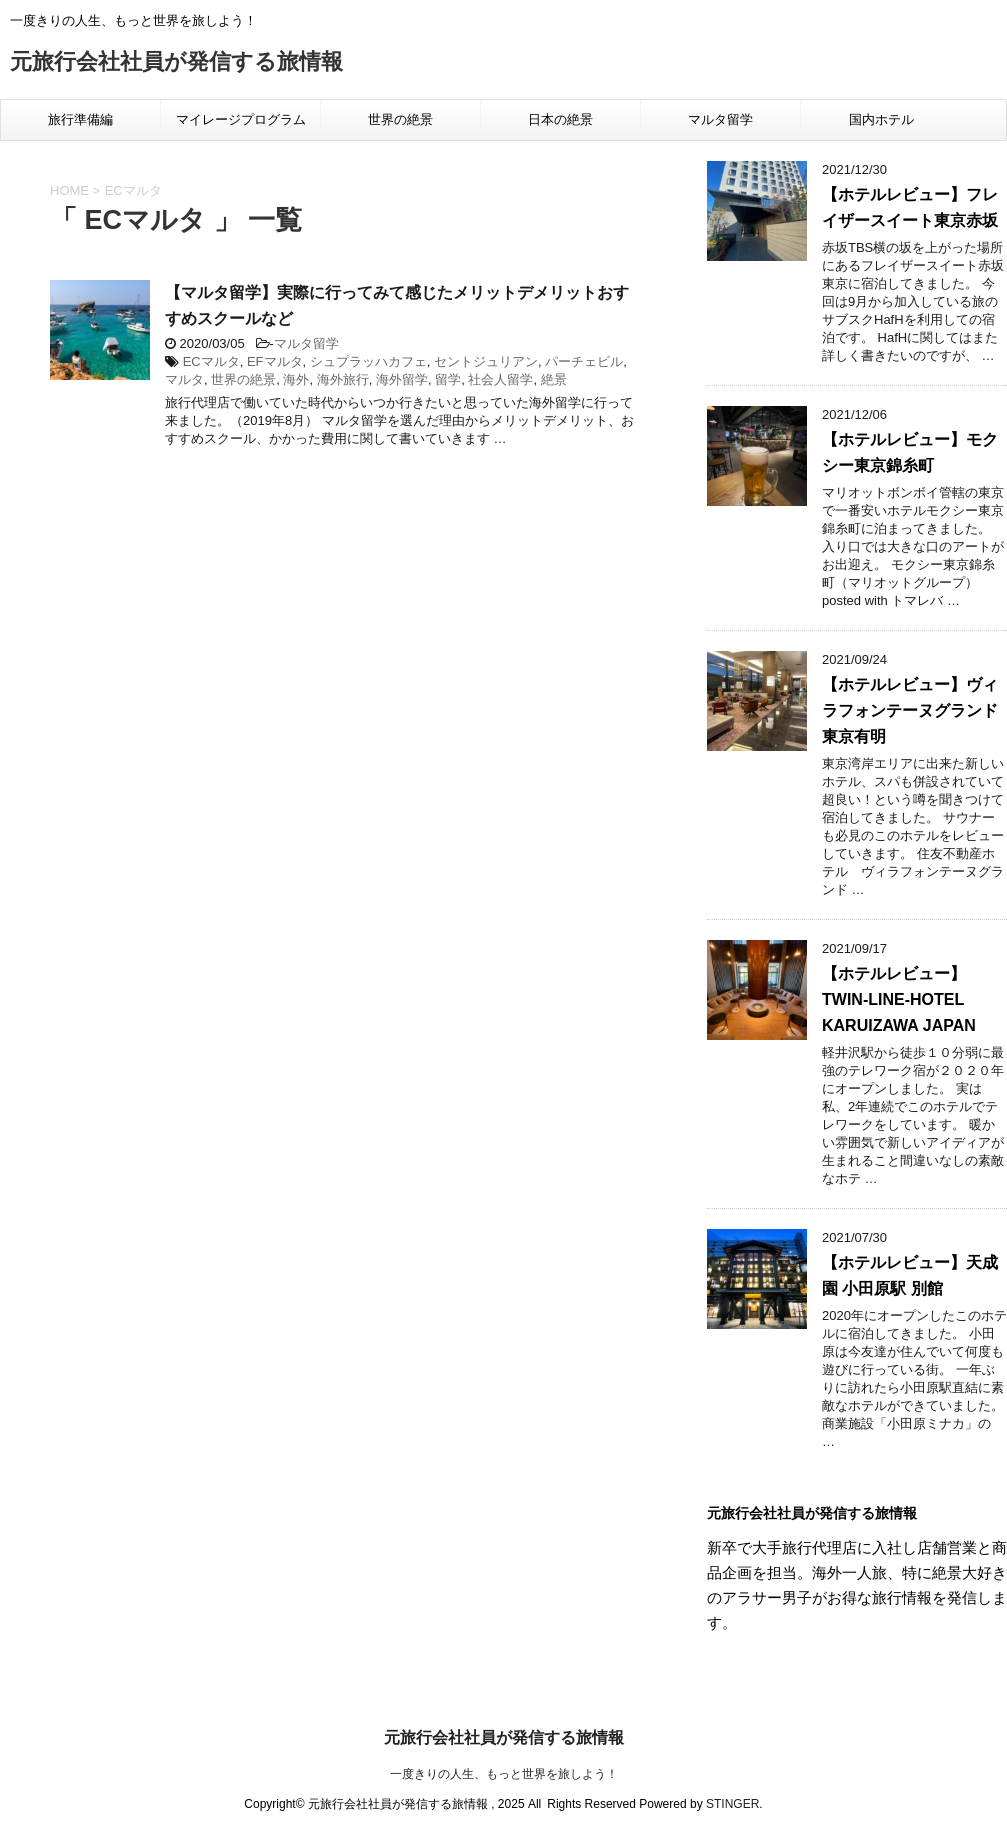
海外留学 (402, 379)
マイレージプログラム (241, 119)
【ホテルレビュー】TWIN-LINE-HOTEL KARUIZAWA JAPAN (899, 999)
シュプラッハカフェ (368, 361)
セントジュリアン (486, 361)
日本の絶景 (560, 119)
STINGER (732, 1804)
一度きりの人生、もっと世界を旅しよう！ (504, 1774)
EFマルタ (275, 361)
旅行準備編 (80, 119)
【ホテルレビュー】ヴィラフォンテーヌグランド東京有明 (910, 710)
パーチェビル (584, 361)
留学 (448, 379)
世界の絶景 (400, 119)
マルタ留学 (720, 119)
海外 (296, 379)
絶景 (554, 379)
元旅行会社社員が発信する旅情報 (176, 63)
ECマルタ (211, 361)
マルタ (184, 379)
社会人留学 (500, 379)
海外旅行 (343, 379)
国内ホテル (881, 119)
